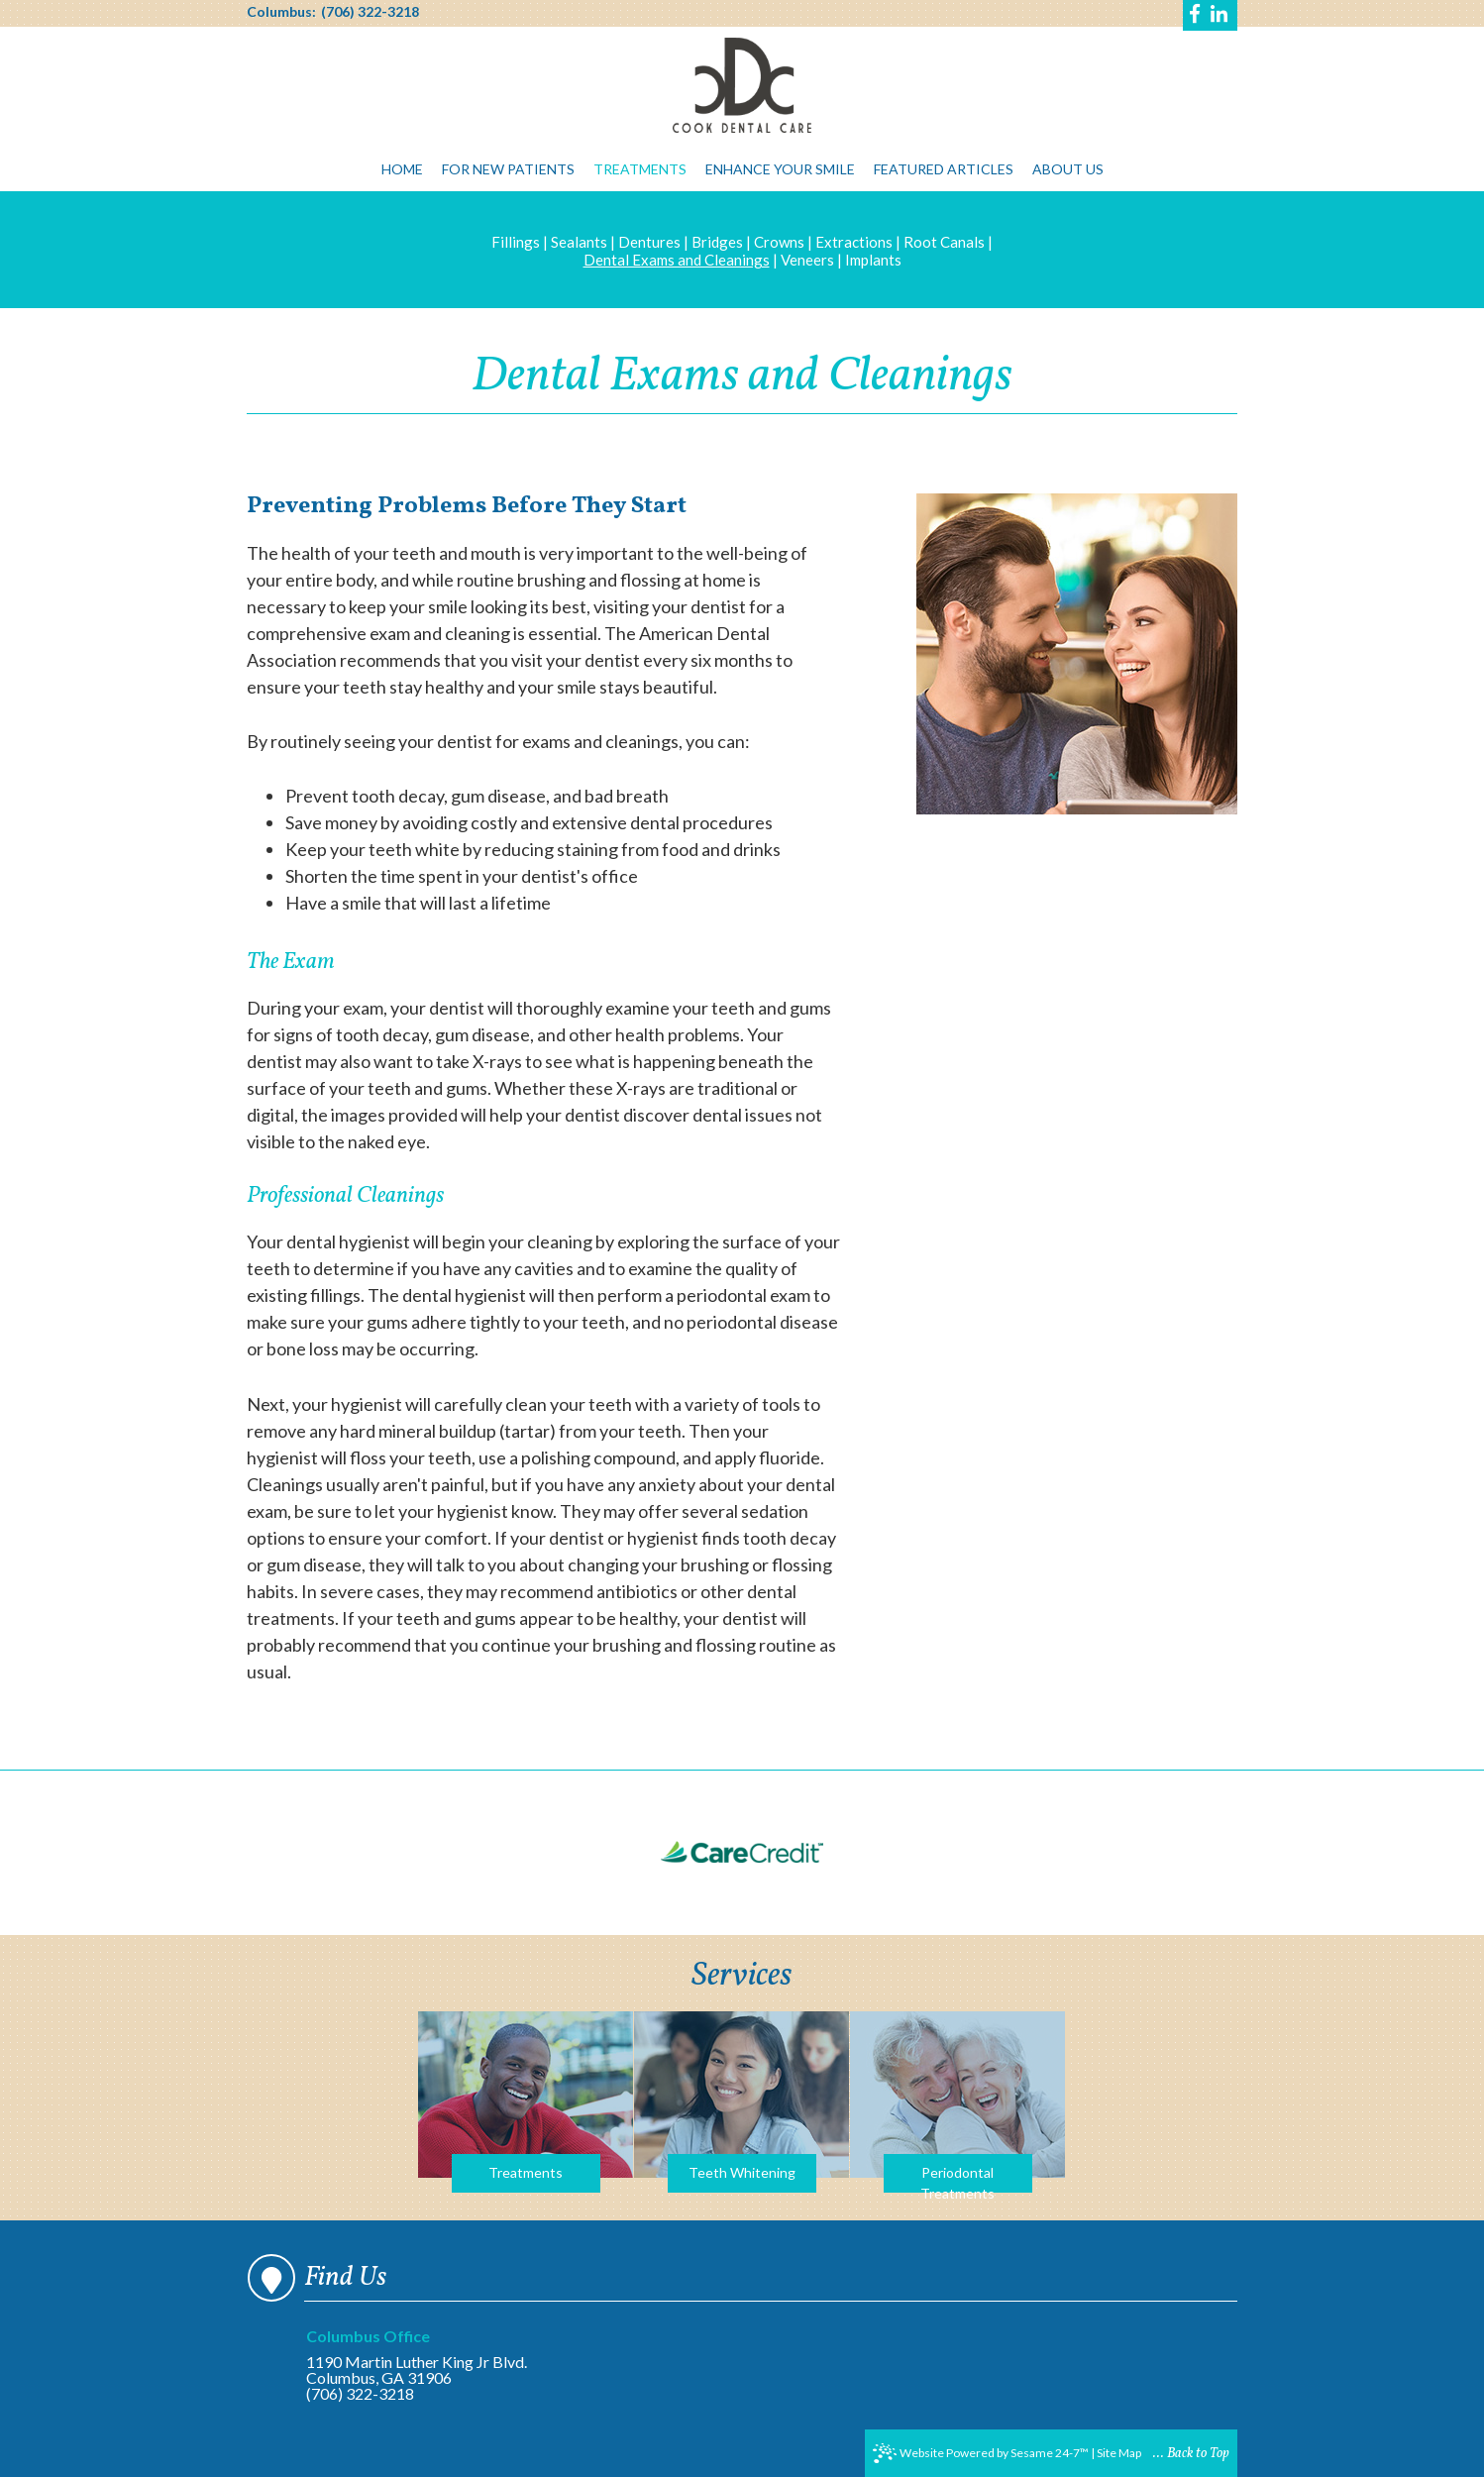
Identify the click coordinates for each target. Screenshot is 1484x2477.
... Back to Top (1191, 2453)
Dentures (649, 242)
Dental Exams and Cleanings (676, 260)
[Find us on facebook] (1197, 16)
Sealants (579, 242)
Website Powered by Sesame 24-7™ (981, 2453)
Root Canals (944, 242)
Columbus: (281, 12)
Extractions (854, 242)
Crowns (779, 242)
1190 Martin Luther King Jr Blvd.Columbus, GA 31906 (425, 2357)
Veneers (807, 260)
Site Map (1119, 2452)
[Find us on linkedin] (1219, 16)
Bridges (717, 242)
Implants (873, 260)
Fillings (515, 242)
